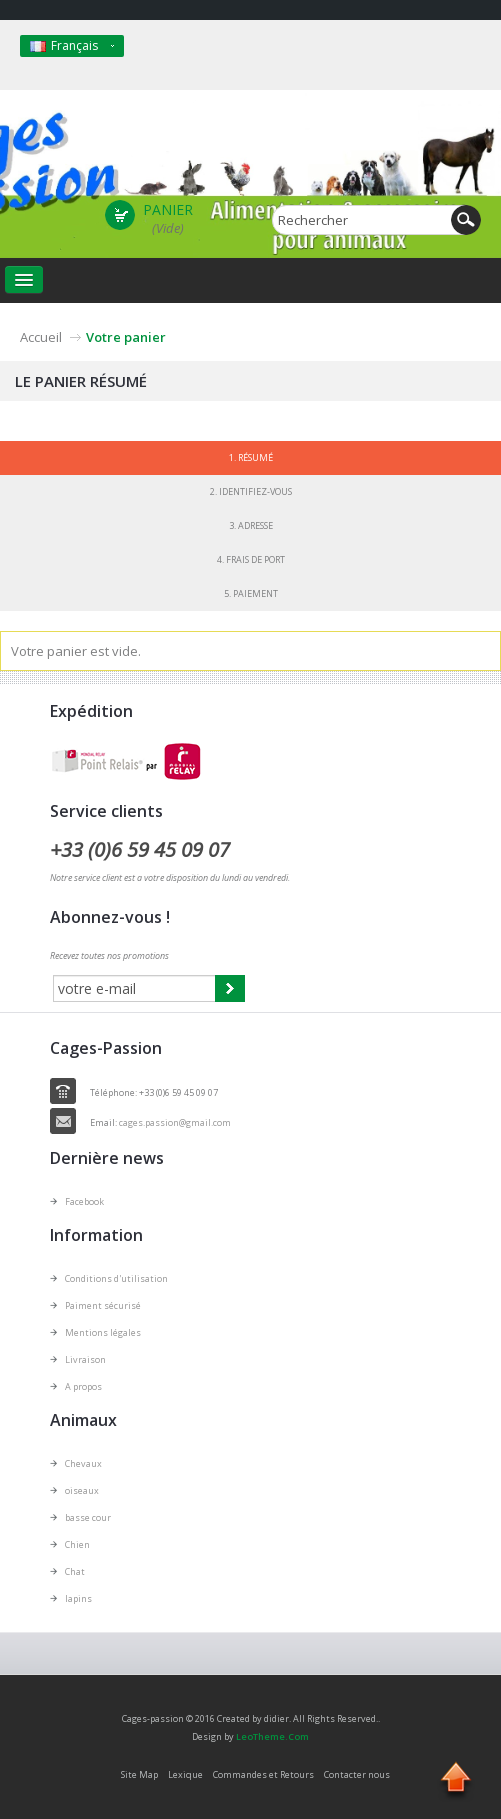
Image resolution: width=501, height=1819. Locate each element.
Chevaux (83, 1463)
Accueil (41, 337)
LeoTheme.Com (272, 1736)
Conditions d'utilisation (116, 1278)
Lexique (185, 1774)
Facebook (84, 1201)
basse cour (88, 1517)
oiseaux (82, 1490)
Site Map (139, 1774)
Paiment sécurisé (103, 1305)
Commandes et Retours (263, 1774)
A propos (83, 1386)
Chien (77, 1544)
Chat (75, 1571)
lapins (78, 1598)
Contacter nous (357, 1774)
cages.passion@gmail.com (175, 1122)
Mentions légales (103, 1332)
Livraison (85, 1359)
